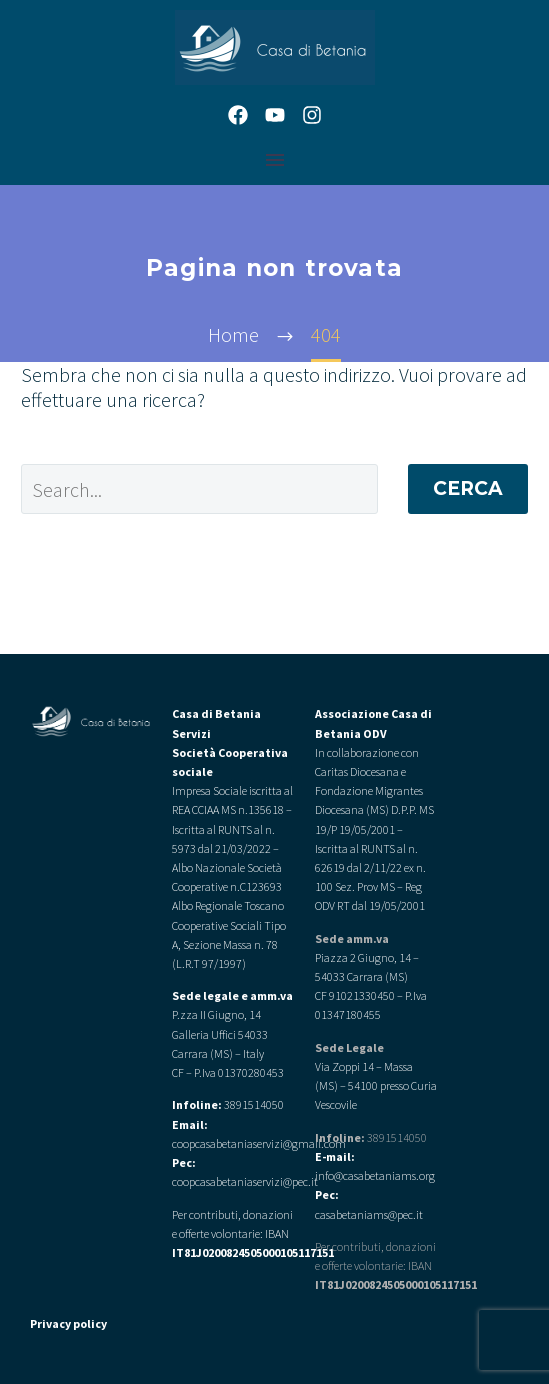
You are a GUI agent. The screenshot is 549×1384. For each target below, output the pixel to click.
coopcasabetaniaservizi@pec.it (245, 1181)
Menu (275, 160)
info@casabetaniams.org (375, 1175)
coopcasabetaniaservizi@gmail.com (259, 1143)
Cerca (468, 488)
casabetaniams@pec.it (369, 1214)
